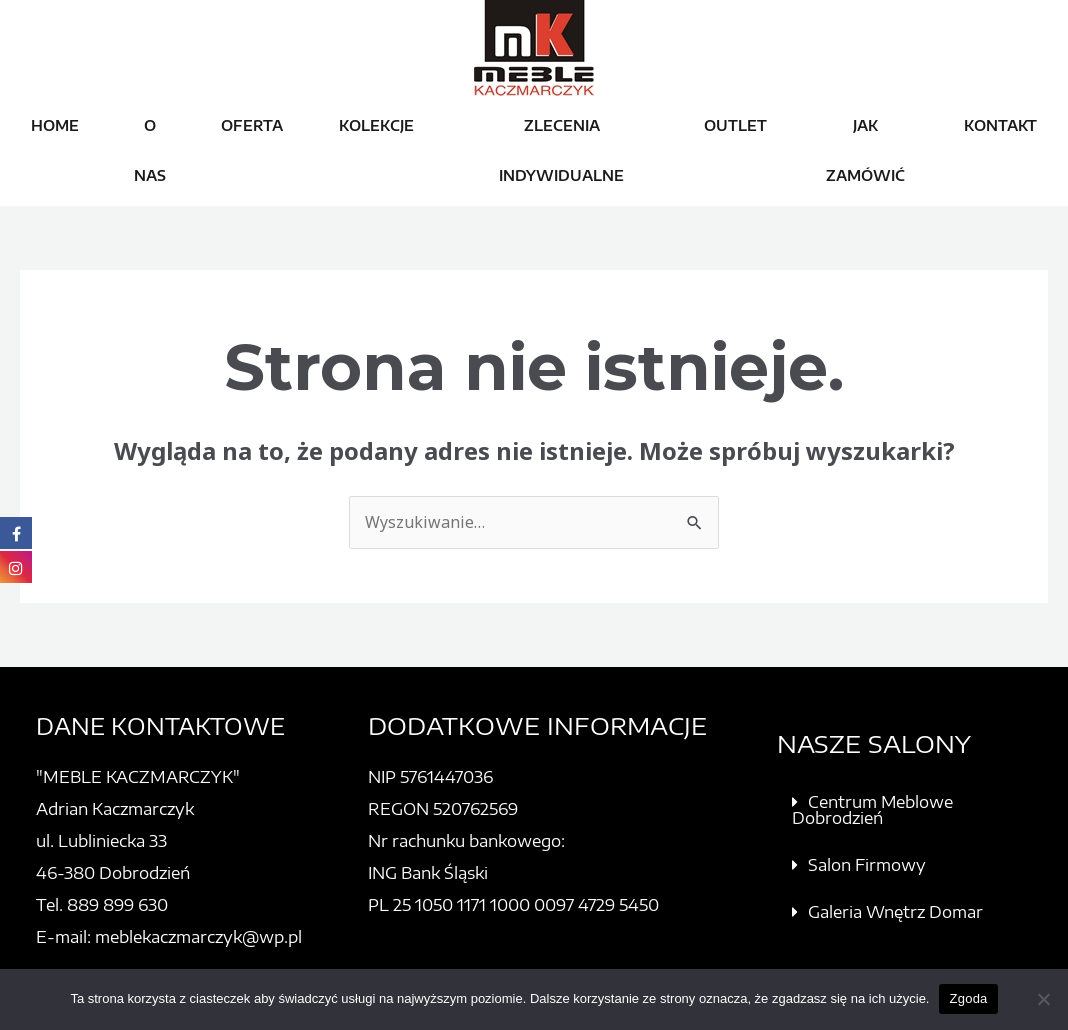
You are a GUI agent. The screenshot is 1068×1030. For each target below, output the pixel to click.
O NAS (150, 150)
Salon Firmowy (867, 865)
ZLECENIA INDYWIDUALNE (561, 150)
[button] (914, 810)
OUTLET (735, 125)
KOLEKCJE (376, 125)
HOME (55, 125)
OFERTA (252, 125)
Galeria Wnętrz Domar (895, 912)
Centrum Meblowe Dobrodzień (873, 810)
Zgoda (968, 998)
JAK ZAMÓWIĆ (865, 150)
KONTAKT (1000, 125)
